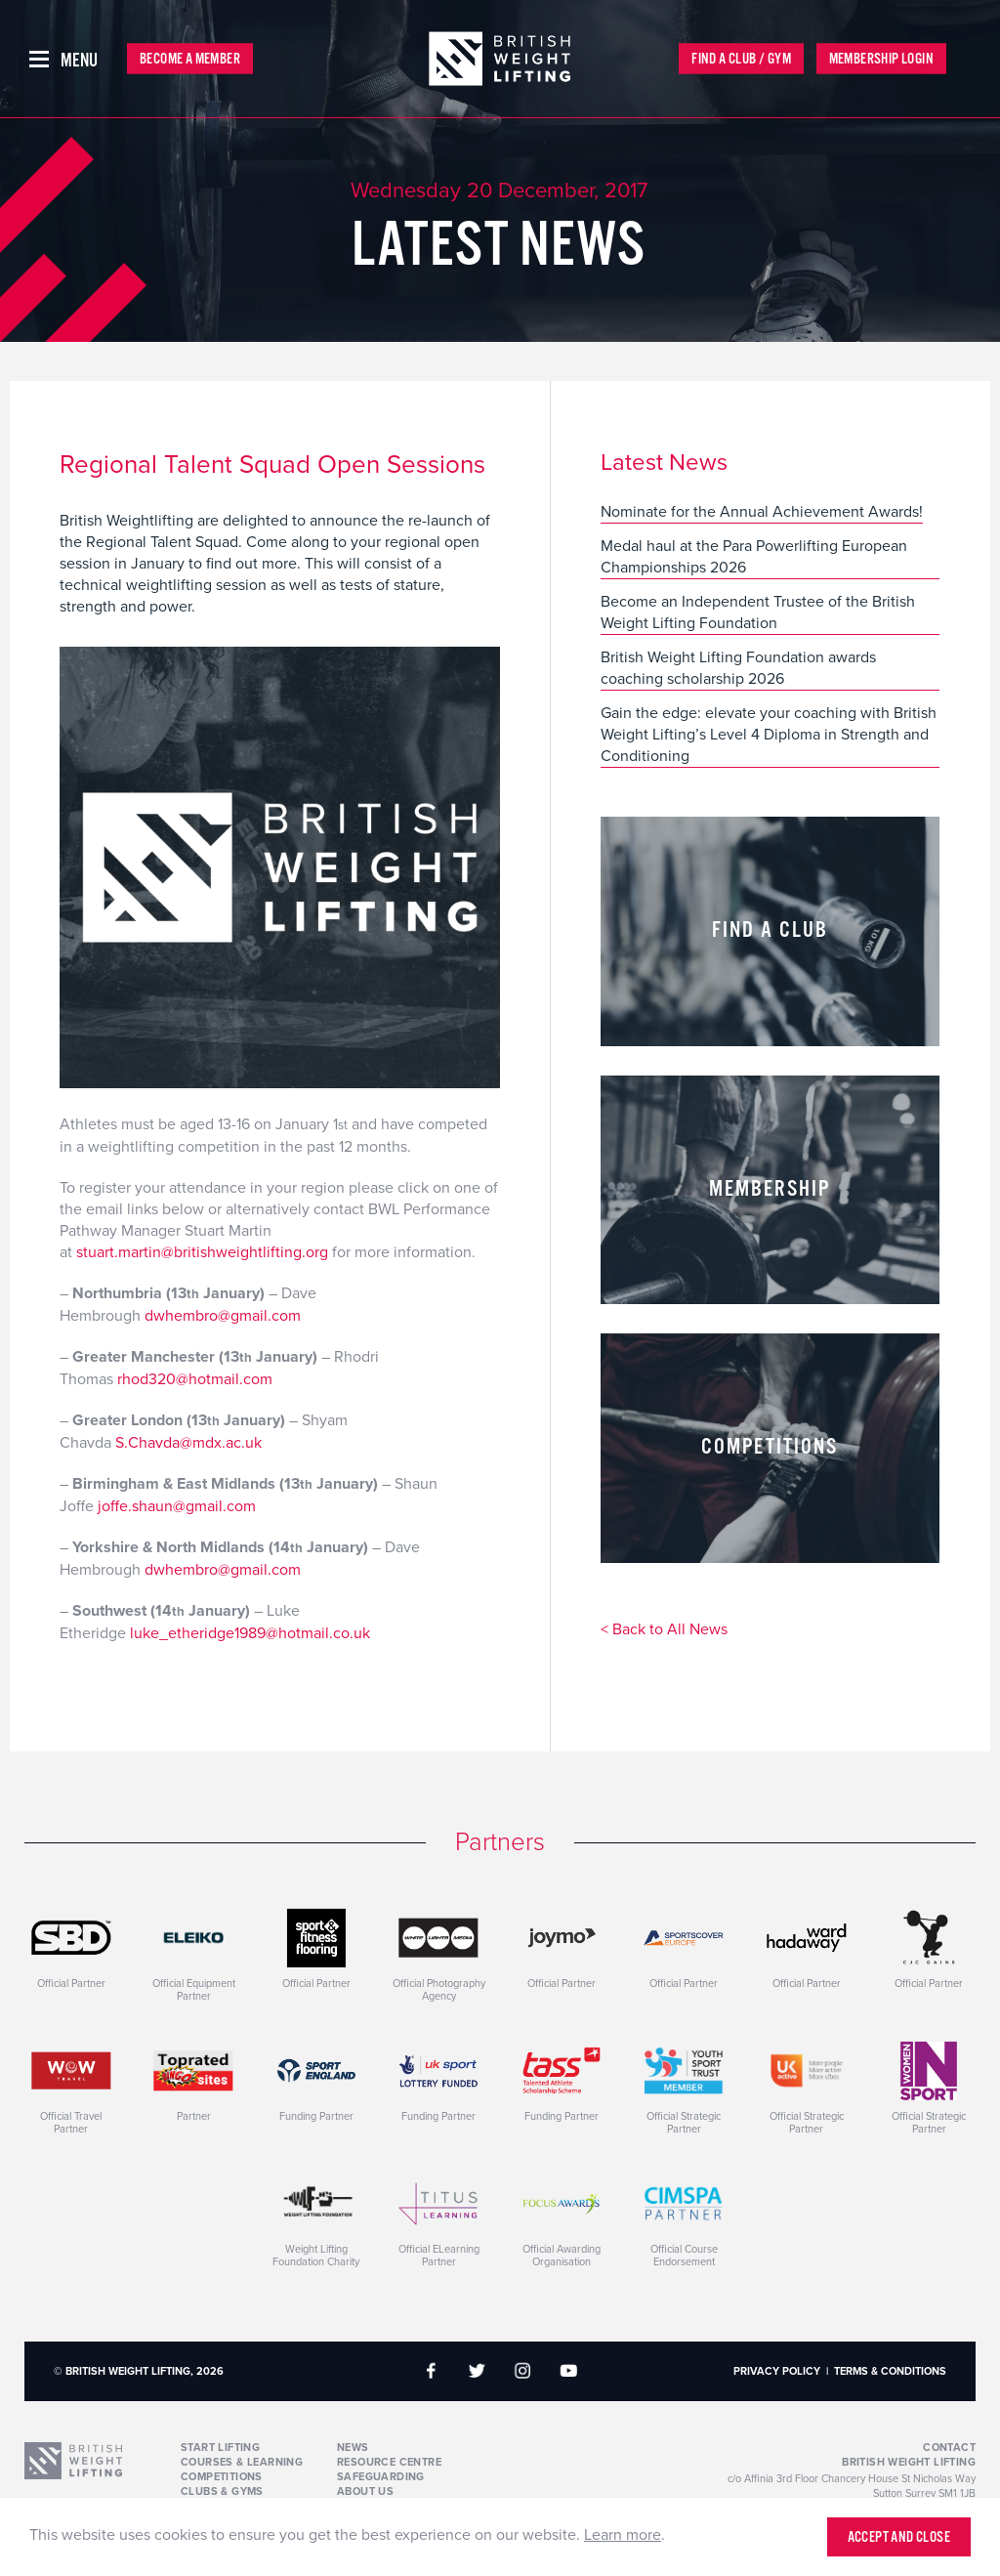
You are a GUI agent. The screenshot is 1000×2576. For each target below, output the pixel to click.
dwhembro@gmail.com (223, 1316)
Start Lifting (220, 2447)
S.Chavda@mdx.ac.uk (188, 1443)
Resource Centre (389, 2462)
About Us (365, 2491)
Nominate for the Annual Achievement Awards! (762, 512)
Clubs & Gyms (222, 2491)
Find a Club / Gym (741, 59)
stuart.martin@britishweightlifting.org (202, 1252)
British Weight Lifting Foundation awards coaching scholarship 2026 (738, 668)
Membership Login (881, 59)
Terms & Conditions (890, 2371)
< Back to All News (664, 1630)
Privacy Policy (776, 2371)
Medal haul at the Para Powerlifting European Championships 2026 (754, 556)
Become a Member (190, 59)
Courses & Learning (242, 2462)
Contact (949, 2447)
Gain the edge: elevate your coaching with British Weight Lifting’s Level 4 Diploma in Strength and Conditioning (769, 734)
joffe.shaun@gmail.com (177, 1506)
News (353, 2447)
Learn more (622, 2535)
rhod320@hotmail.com (194, 1379)
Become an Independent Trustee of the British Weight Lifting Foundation (758, 612)
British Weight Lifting (909, 2462)
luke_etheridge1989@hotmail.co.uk (250, 1633)
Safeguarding (381, 2476)
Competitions (222, 2476)
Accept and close (899, 2537)
